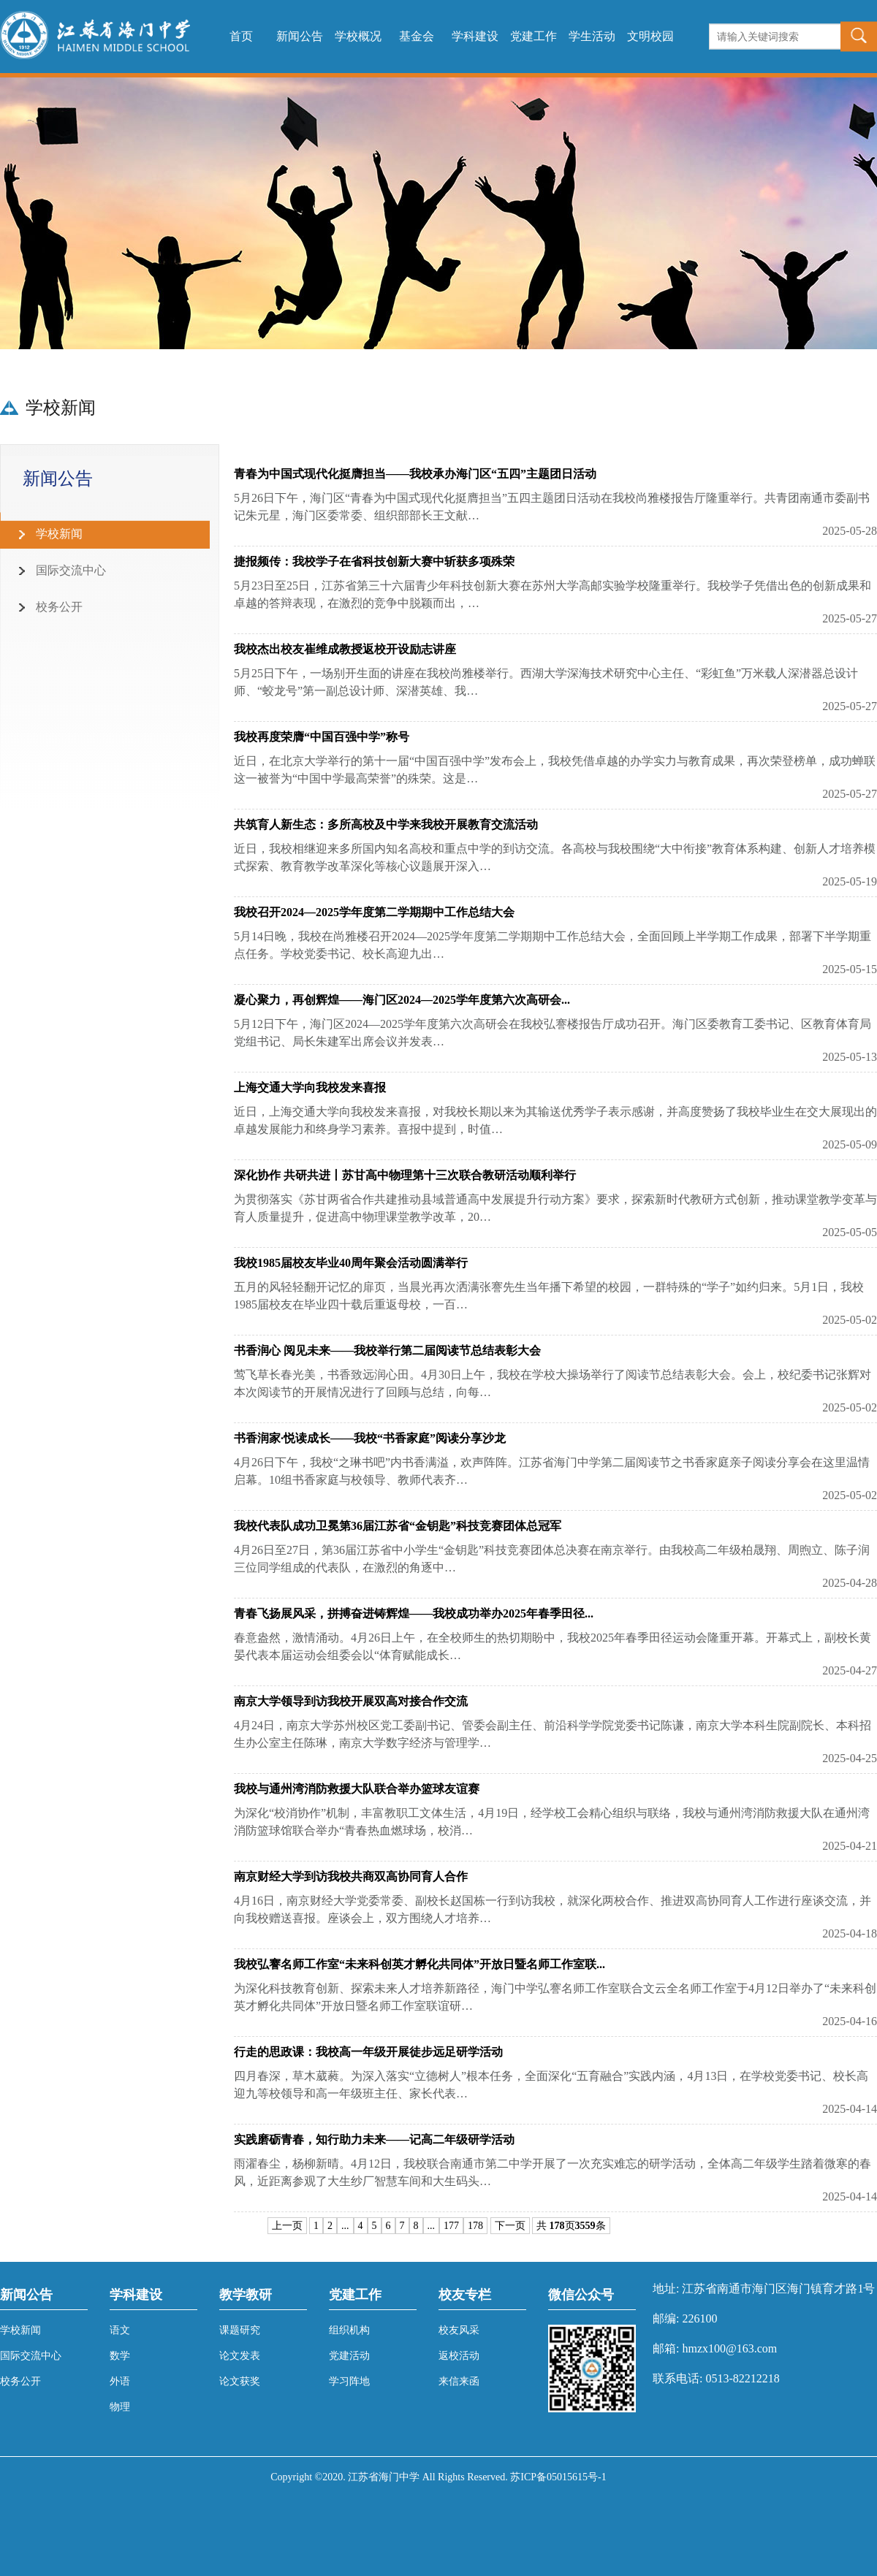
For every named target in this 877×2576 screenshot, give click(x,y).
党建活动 (349, 2355)
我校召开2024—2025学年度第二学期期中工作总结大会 (374, 912)
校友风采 (458, 2330)
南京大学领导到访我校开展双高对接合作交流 (351, 1701)
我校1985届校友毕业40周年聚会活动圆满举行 (351, 1263)
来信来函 (458, 2381)
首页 (241, 36)
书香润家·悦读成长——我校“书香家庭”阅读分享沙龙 (370, 1438)
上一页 (287, 2225)
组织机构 (349, 2330)
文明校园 (650, 36)
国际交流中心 (30, 2355)
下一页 (510, 2225)
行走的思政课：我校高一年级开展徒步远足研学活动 (368, 2052)
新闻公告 (299, 36)
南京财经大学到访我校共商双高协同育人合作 (351, 1876)
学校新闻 (20, 2330)
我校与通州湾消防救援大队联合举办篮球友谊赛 (356, 1789)
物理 (120, 2406)
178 (475, 2225)
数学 (120, 2355)
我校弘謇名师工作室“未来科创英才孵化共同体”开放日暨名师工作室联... (419, 1964)
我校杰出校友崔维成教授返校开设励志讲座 (345, 649)
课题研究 (239, 2330)
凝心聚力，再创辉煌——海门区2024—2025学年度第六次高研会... (402, 1000)
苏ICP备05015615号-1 (558, 2477)
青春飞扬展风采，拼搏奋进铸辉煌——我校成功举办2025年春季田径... (413, 1613)
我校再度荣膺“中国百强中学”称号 (321, 737)
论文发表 (239, 2355)
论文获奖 (239, 2381)
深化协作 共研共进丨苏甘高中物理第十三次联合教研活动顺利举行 (405, 1175)
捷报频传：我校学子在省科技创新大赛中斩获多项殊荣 (374, 561)
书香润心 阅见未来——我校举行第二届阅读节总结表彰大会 (387, 1350)
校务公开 (20, 2381)
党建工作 (533, 36)
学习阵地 (349, 2381)
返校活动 (458, 2355)
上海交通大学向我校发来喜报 (310, 1087)
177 (451, 2225)
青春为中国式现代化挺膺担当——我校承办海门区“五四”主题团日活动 (415, 474)
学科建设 (475, 36)
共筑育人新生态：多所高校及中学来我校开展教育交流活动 (386, 824)
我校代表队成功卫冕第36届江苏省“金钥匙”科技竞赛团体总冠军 (397, 1526)
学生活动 (592, 36)
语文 (120, 2330)
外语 (120, 2381)
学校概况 (358, 36)
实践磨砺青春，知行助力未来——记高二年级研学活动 (374, 2139)
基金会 (416, 36)
